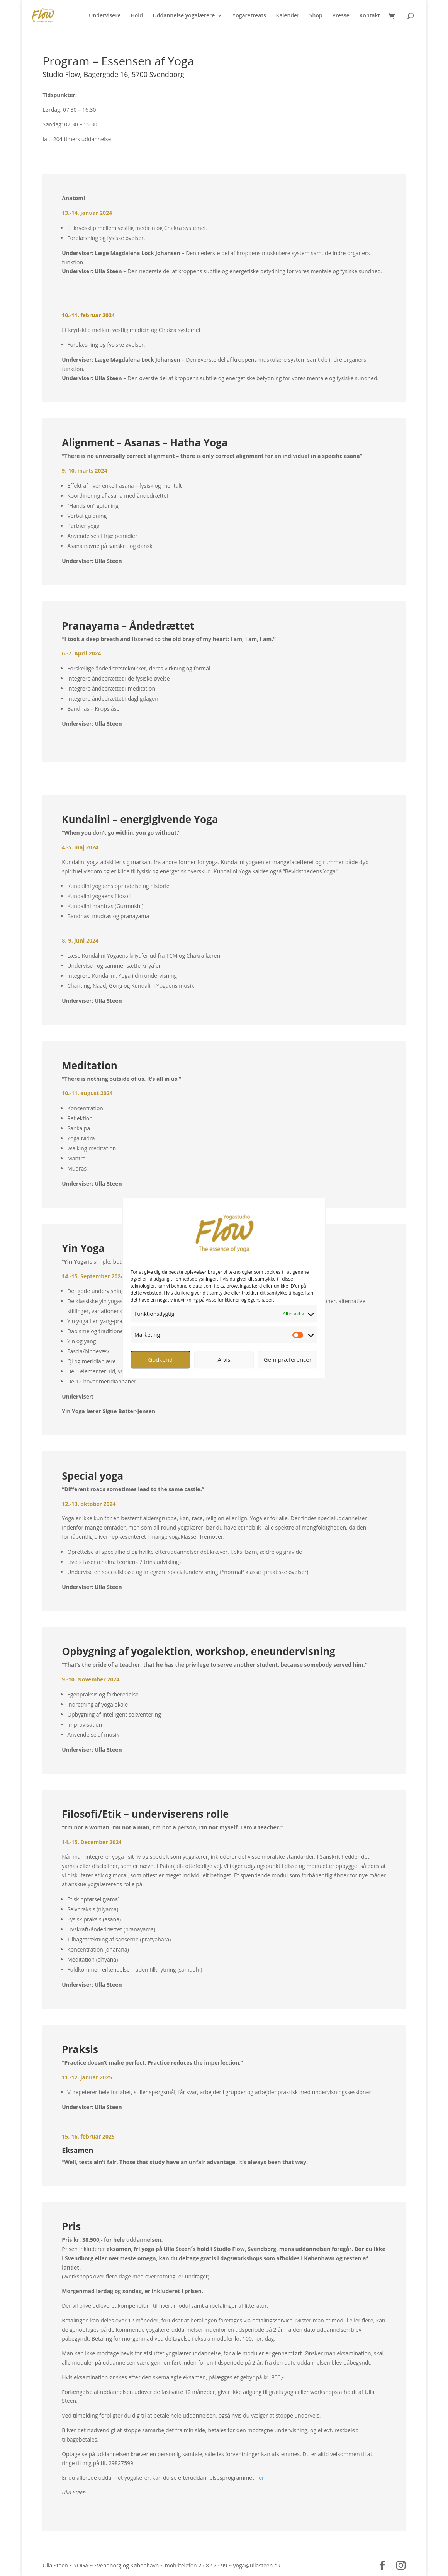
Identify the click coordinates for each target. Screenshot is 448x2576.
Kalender (287, 16)
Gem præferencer (288, 1359)
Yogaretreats (249, 16)
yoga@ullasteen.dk (256, 2565)
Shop (315, 16)
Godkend (160, 1359)
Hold (137, 16)
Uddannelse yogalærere (184, 16)
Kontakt (369, 16)
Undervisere (105, 16)
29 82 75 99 (212, 2565)
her (260, 2477)
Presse (340, 16)
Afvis (224, 1359)
